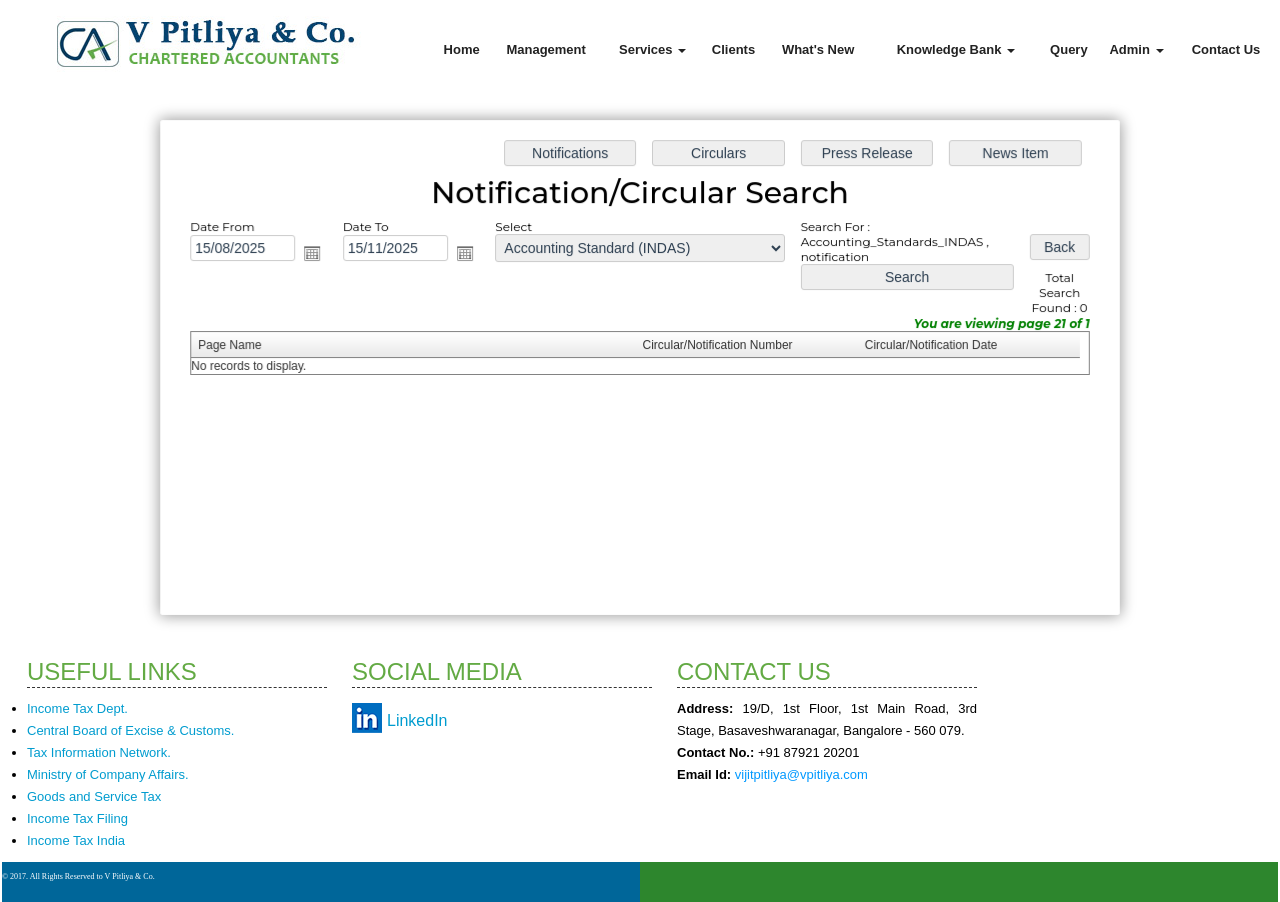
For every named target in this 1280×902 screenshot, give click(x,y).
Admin (1136, 49)
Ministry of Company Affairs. (108, 774)
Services (652, 49)
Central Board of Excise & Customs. (130, 730)
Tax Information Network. (99, 752)
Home (462, 49)
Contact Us (1226, 49)
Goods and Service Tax (94, 796)
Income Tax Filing (77, 818)
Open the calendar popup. (318, 255)
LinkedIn (417, 720)
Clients (733, 49)
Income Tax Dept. (77, 708)
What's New (818, 49)
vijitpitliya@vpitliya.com (801, 774)
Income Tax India (76, 840)
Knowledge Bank (956, 49)
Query (1069, 49)
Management (545, 49)
